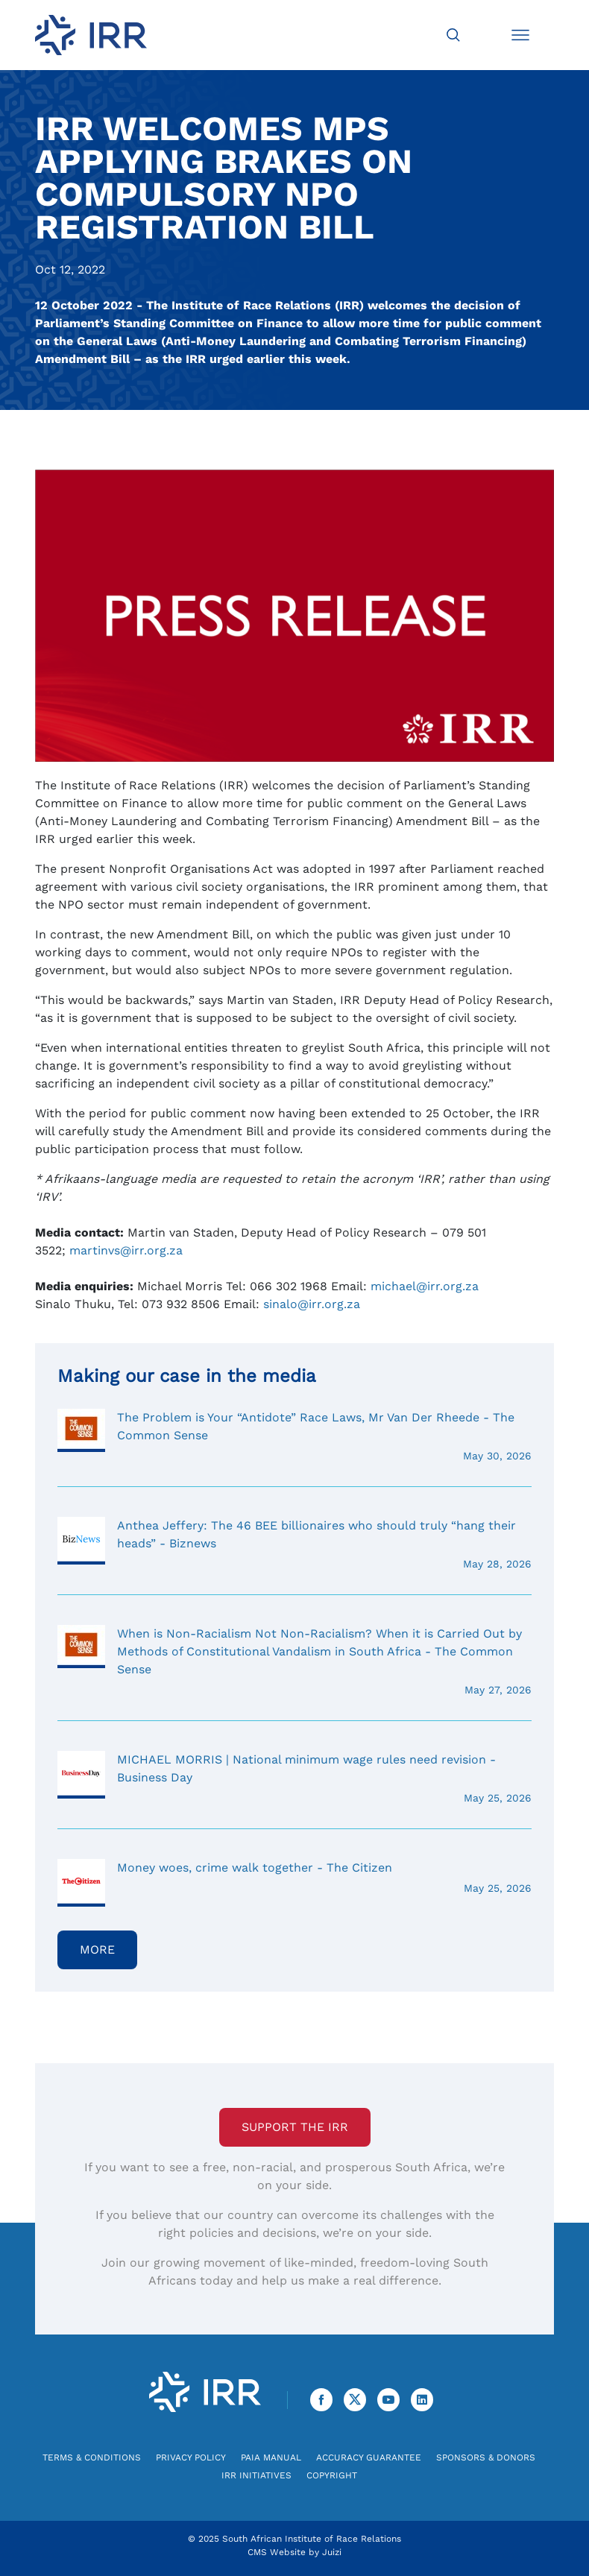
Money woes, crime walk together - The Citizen (294, 1877)
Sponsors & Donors (485, 2457)
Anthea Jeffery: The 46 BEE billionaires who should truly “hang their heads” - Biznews (294, 1544)
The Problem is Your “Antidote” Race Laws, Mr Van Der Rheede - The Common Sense (294, 1436)
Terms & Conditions (91, 2457)
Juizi (331, 2552)
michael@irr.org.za (425, 1286)
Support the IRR (295, 2127)
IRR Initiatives (256, 2475)
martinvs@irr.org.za (126, 1250)
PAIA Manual (271, 2457)
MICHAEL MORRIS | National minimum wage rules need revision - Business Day (294, 1778)
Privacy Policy (191, 2457)
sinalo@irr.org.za (311, 1304)
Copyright (331, 2475)
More (97, 1949)
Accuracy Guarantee (368, 2457)
